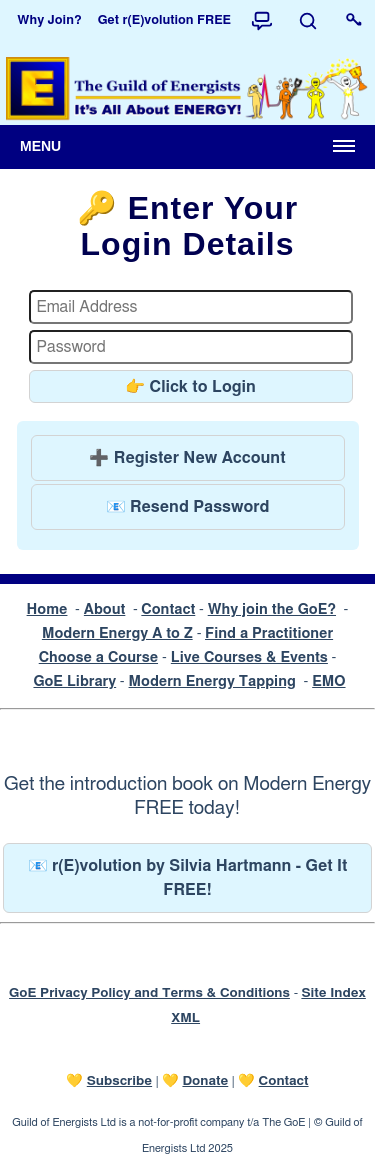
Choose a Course (98, 657)
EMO (328, 681)
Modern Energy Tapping (212, 681)
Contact (168, 609)
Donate (205, 1081)
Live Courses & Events (249, 657)
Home (47, 609)
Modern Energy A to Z (117, 633)
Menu (40, 146)
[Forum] (262, 21)
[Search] (308, 21)
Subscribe (119, 1081)
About (105, 609)
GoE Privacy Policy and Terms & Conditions (149, 993)
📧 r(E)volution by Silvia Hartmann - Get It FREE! (188, 878)
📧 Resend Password (188, 507)
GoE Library (74, 681)
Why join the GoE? (272, 609)
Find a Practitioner (269, 633)
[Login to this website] (354, 21)
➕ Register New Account (187, 458)
